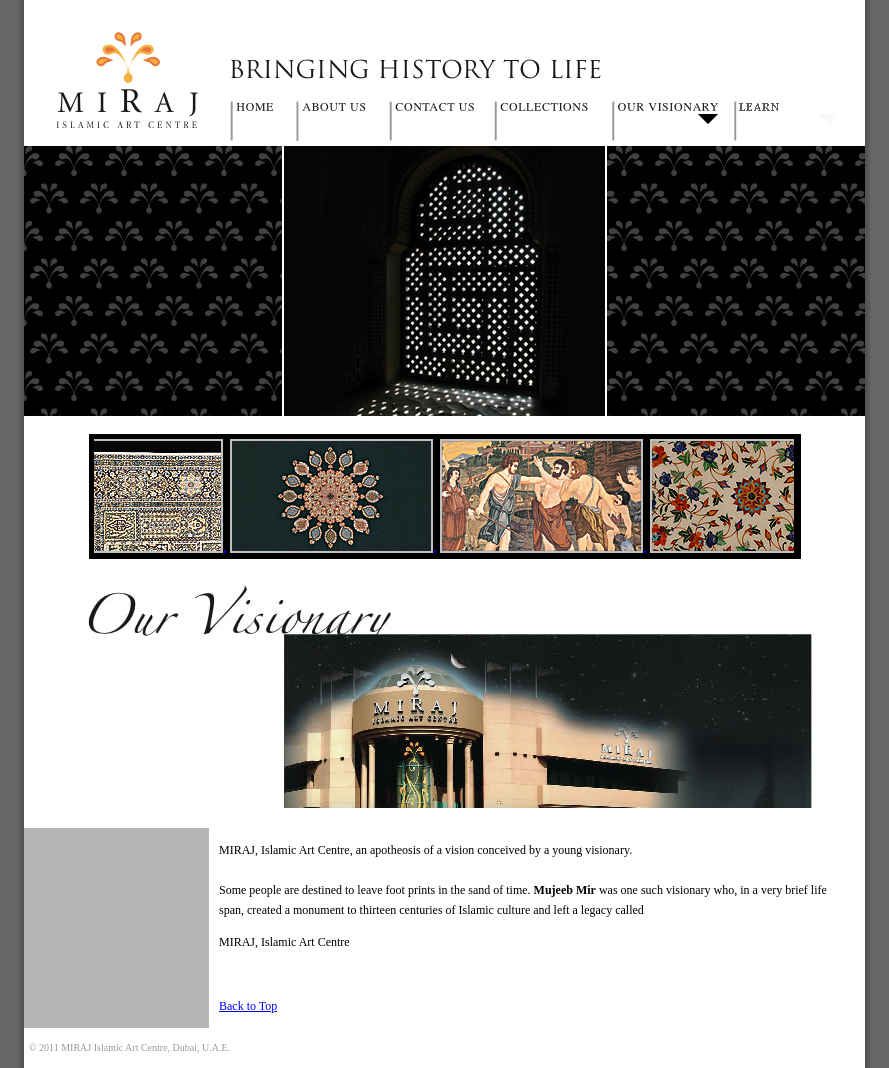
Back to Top (248, 1006)
